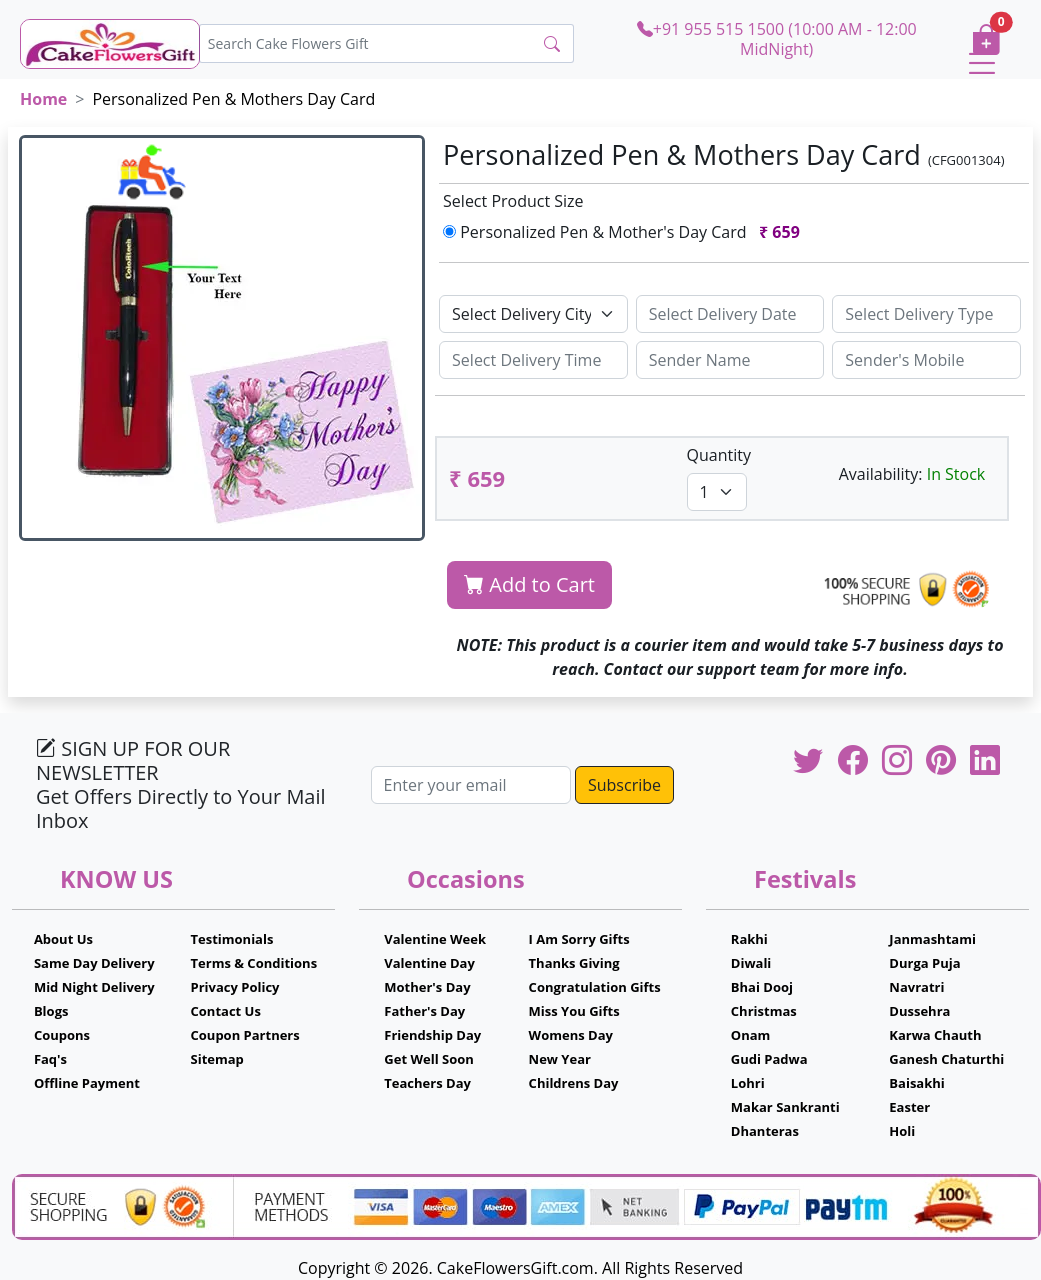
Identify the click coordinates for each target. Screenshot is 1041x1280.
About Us (63, 939)
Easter (909, 1107)
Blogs (51, 1011)
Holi (902, 1131)
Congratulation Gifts (595, 987)
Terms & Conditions (254, 963)
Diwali (751, 963)
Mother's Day (427, 987)
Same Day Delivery (94, 963)
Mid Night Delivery (94, 987)
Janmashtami (932, 939)
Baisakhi (916, 1083)
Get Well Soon (428, 1059)
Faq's (50, 1059)
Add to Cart (529, 584)
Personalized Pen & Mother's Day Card (625, 232)
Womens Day (571, 1035)
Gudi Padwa (769, 1059)
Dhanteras (765, 1131)
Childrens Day (574, 1083)
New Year (560, 1059)
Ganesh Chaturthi (946, 1059)
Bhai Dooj (762, 987)
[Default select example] (533, 314)
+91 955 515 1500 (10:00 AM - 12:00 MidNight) (777, 38)
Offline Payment (87, 1083)
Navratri (916, 987)
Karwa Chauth (935, 1035)
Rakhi (749, 939)
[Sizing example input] (730, 314)
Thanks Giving (574, 963)
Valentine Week (435, 939)
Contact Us (226, 1011)
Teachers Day (427, 1083)
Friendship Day (432, 1035)
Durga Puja (924, 963)
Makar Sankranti (785, 1107)
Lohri (748, 1083)
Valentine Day (429, 963)
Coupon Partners (245, 1035)
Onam (751, 1035)
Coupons (62, 1035)
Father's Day (424, 1011)
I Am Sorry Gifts (579, 939)
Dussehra (919, 1011)
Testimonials (232, 939)
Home (43, 99)
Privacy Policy (235, 987)
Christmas (764, 1011)
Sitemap (217, 1059)
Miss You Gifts (574, 1011)
